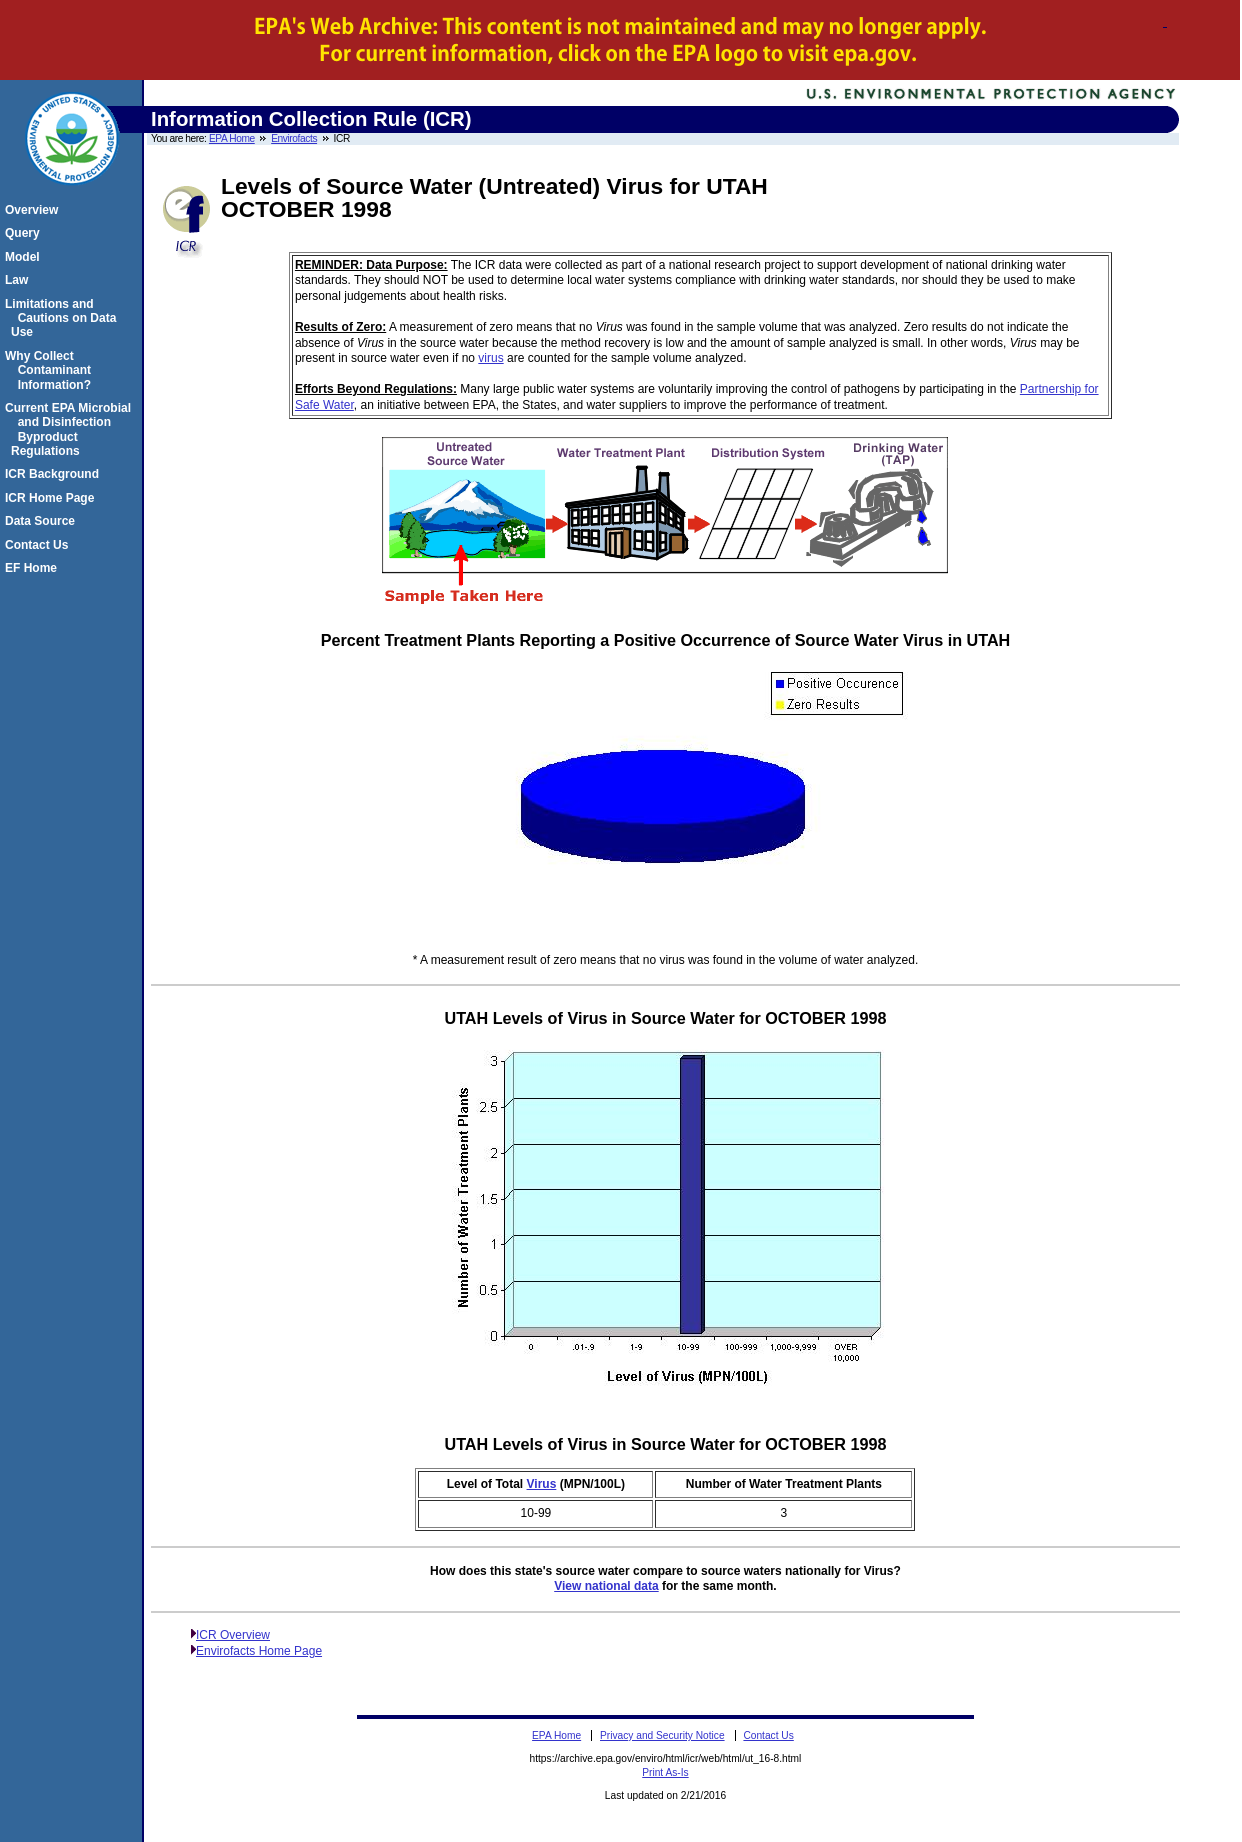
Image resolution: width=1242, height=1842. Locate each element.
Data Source (43, 521)
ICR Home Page (52, 498)
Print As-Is (665, 1772)
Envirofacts (294, 138)
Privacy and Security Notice (662, 1735)
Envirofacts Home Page (259, 1651)
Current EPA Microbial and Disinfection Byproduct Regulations (71, 429)
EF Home (34, 568)
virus (490, 358)
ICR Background (55, 474)
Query (25, 233)
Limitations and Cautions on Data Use (63, 318)
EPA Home (232, 138)
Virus (542, 1484)
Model (25, 257)
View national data (606, 1586)
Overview (34, 210)
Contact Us (39, 545)
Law (19, 280)
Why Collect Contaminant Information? (51, 370)
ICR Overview (233, 1635)
